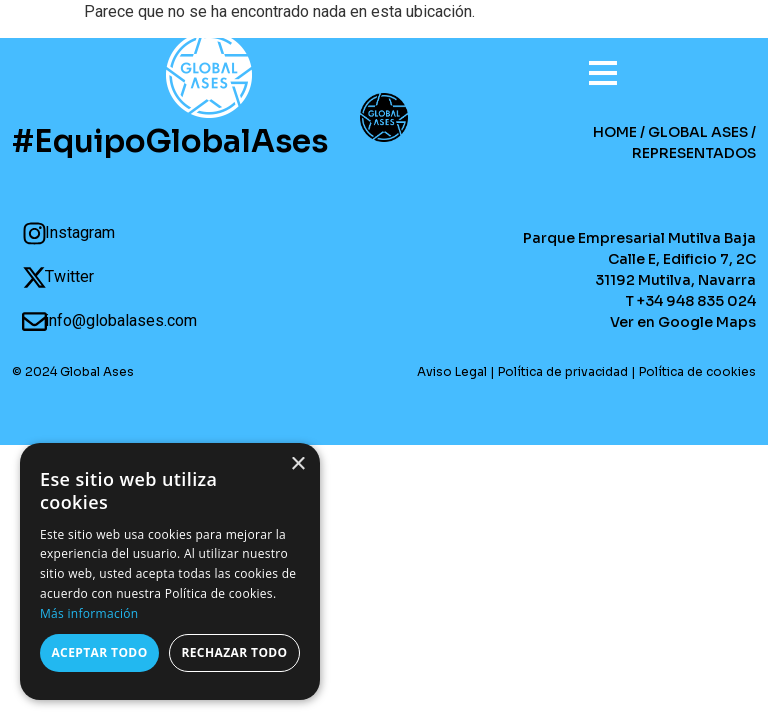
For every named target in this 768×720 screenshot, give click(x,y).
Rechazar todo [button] (234, 652)
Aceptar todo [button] (99, 652)
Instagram (80, 232)
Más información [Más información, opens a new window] (89, 613)
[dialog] (170, 571)
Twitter (69, 276)
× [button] (297, 464)
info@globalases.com (121, 320)
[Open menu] (593, 64)
